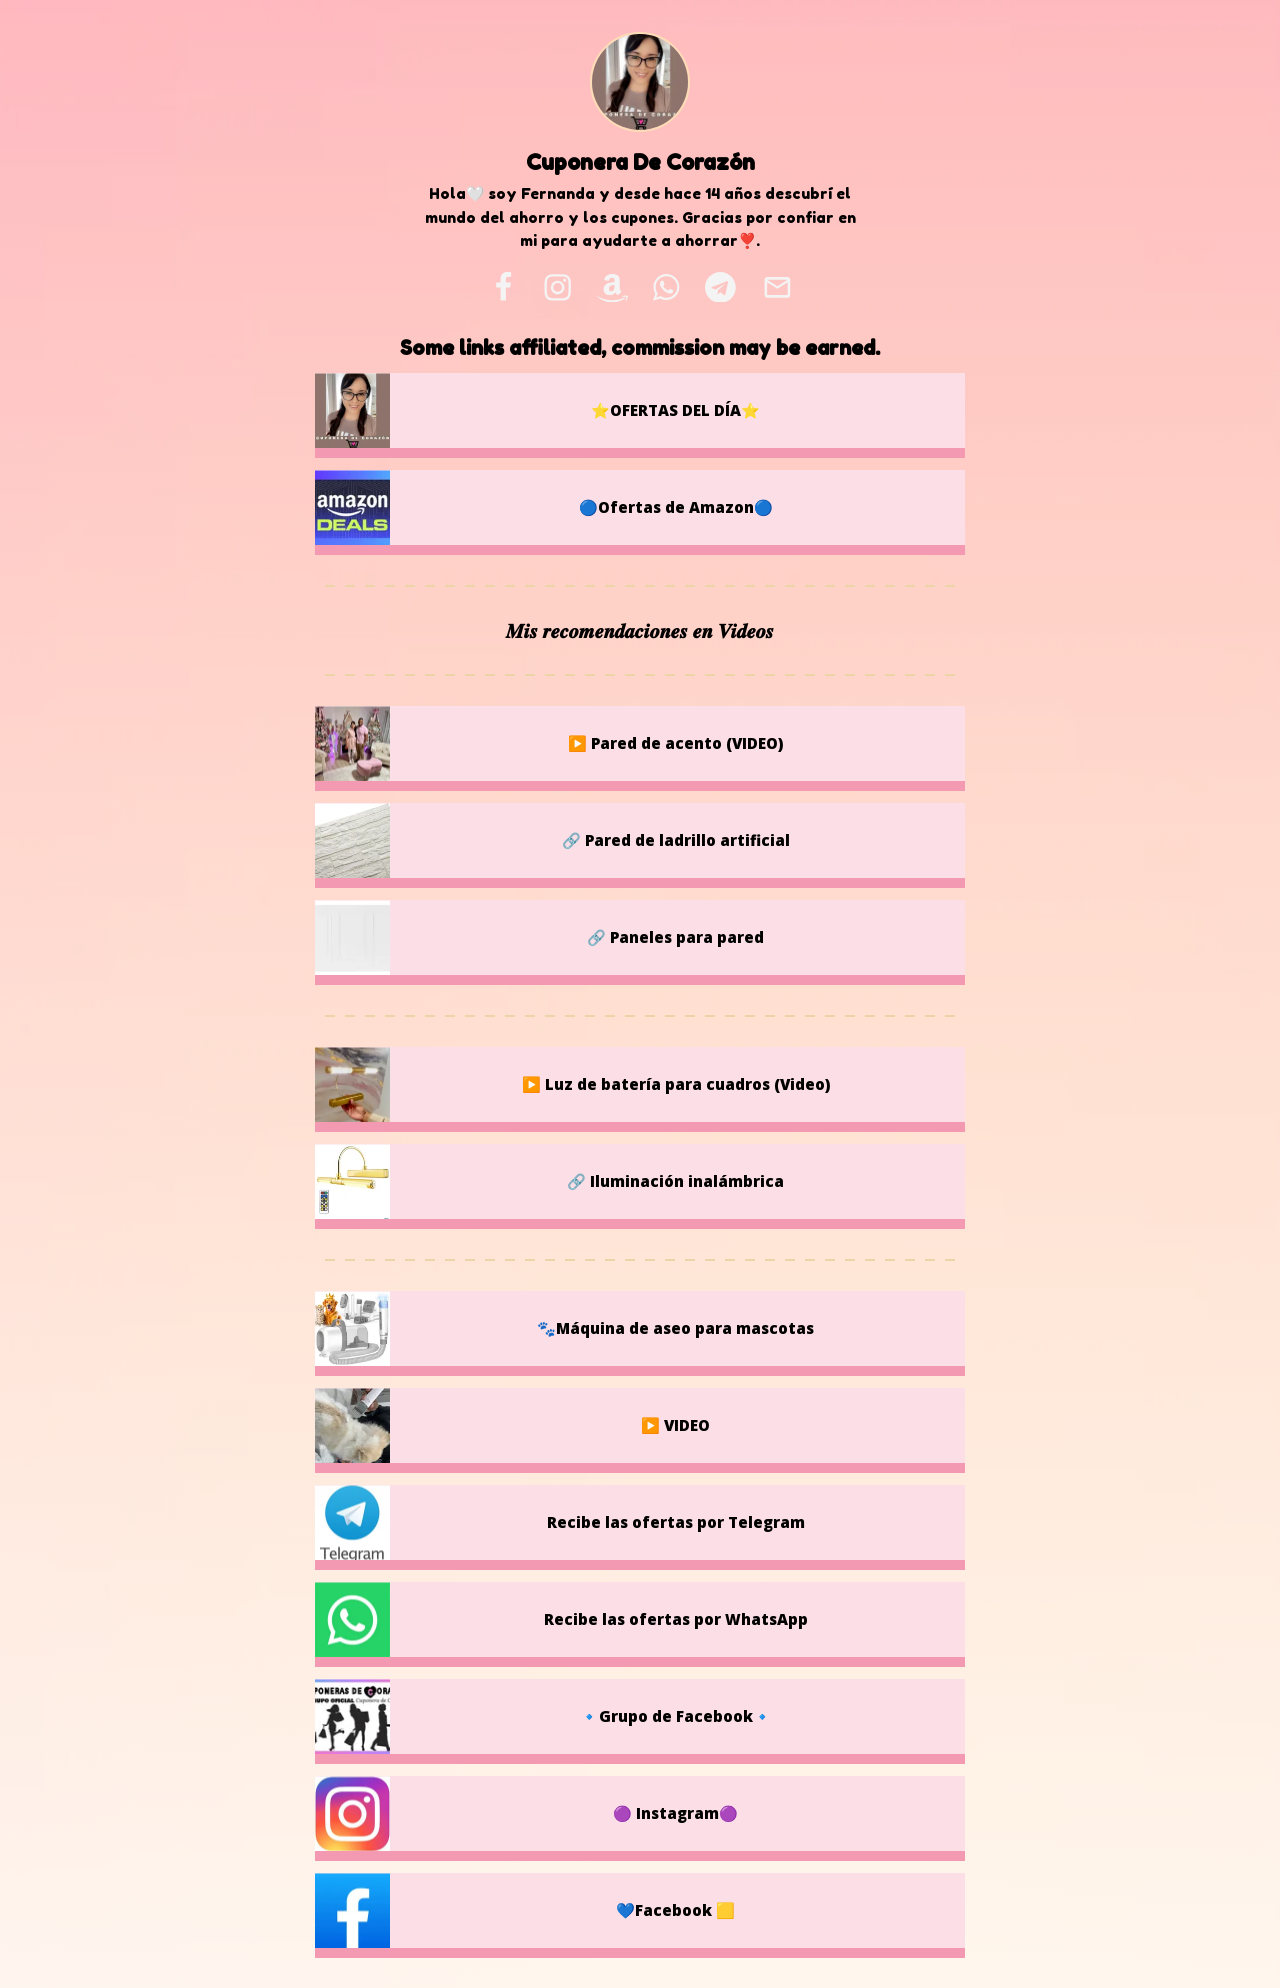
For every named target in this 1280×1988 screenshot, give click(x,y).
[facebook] (503, 287)
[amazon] (612, 287)
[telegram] (720, 287)
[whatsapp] (667, 287)
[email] (777, 287)
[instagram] (557, 287)
